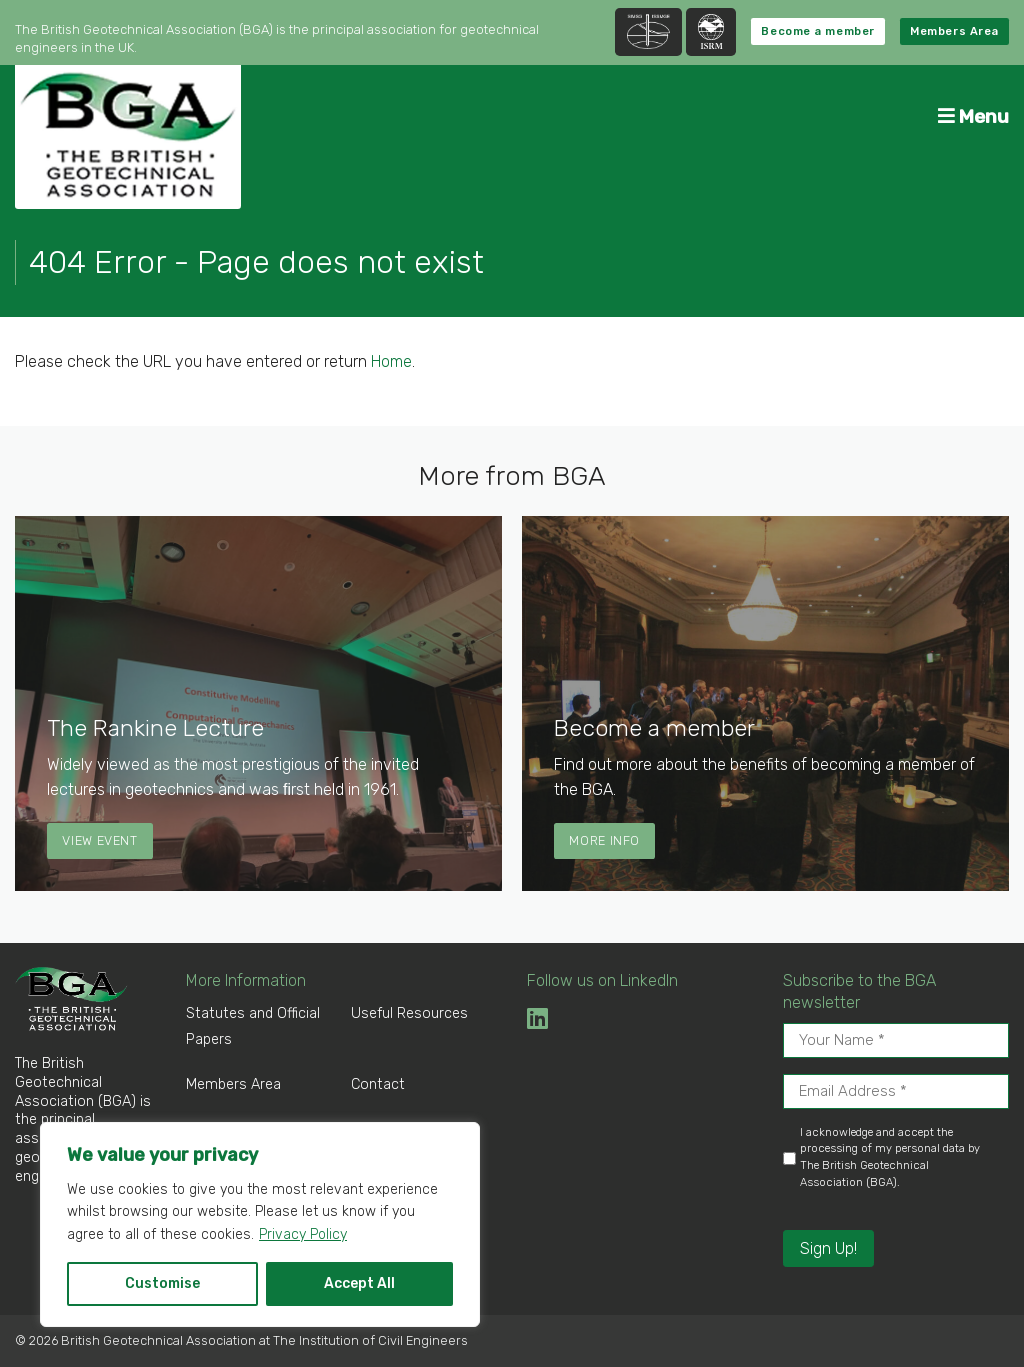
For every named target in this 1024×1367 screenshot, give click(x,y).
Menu (973, 116)
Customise (162, 1283)
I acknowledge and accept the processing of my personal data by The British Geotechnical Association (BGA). (890, 1157)
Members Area (954, 31)
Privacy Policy (303, 1234)
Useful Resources (409, 1013)
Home (391, 361)
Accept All (359, 1283)
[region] (260, 1224)
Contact (378, 1084)
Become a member (817, 31)
